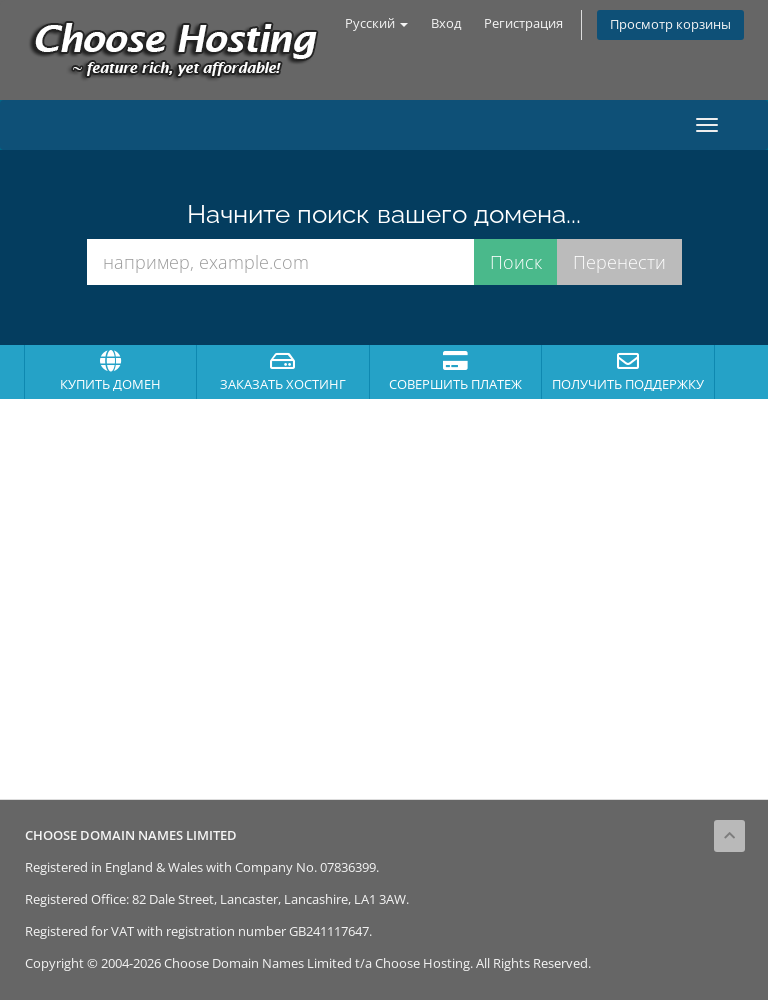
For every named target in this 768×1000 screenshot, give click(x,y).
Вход (446, 23)
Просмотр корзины (670, 24)
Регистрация (523, 23)
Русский (376, 23)
